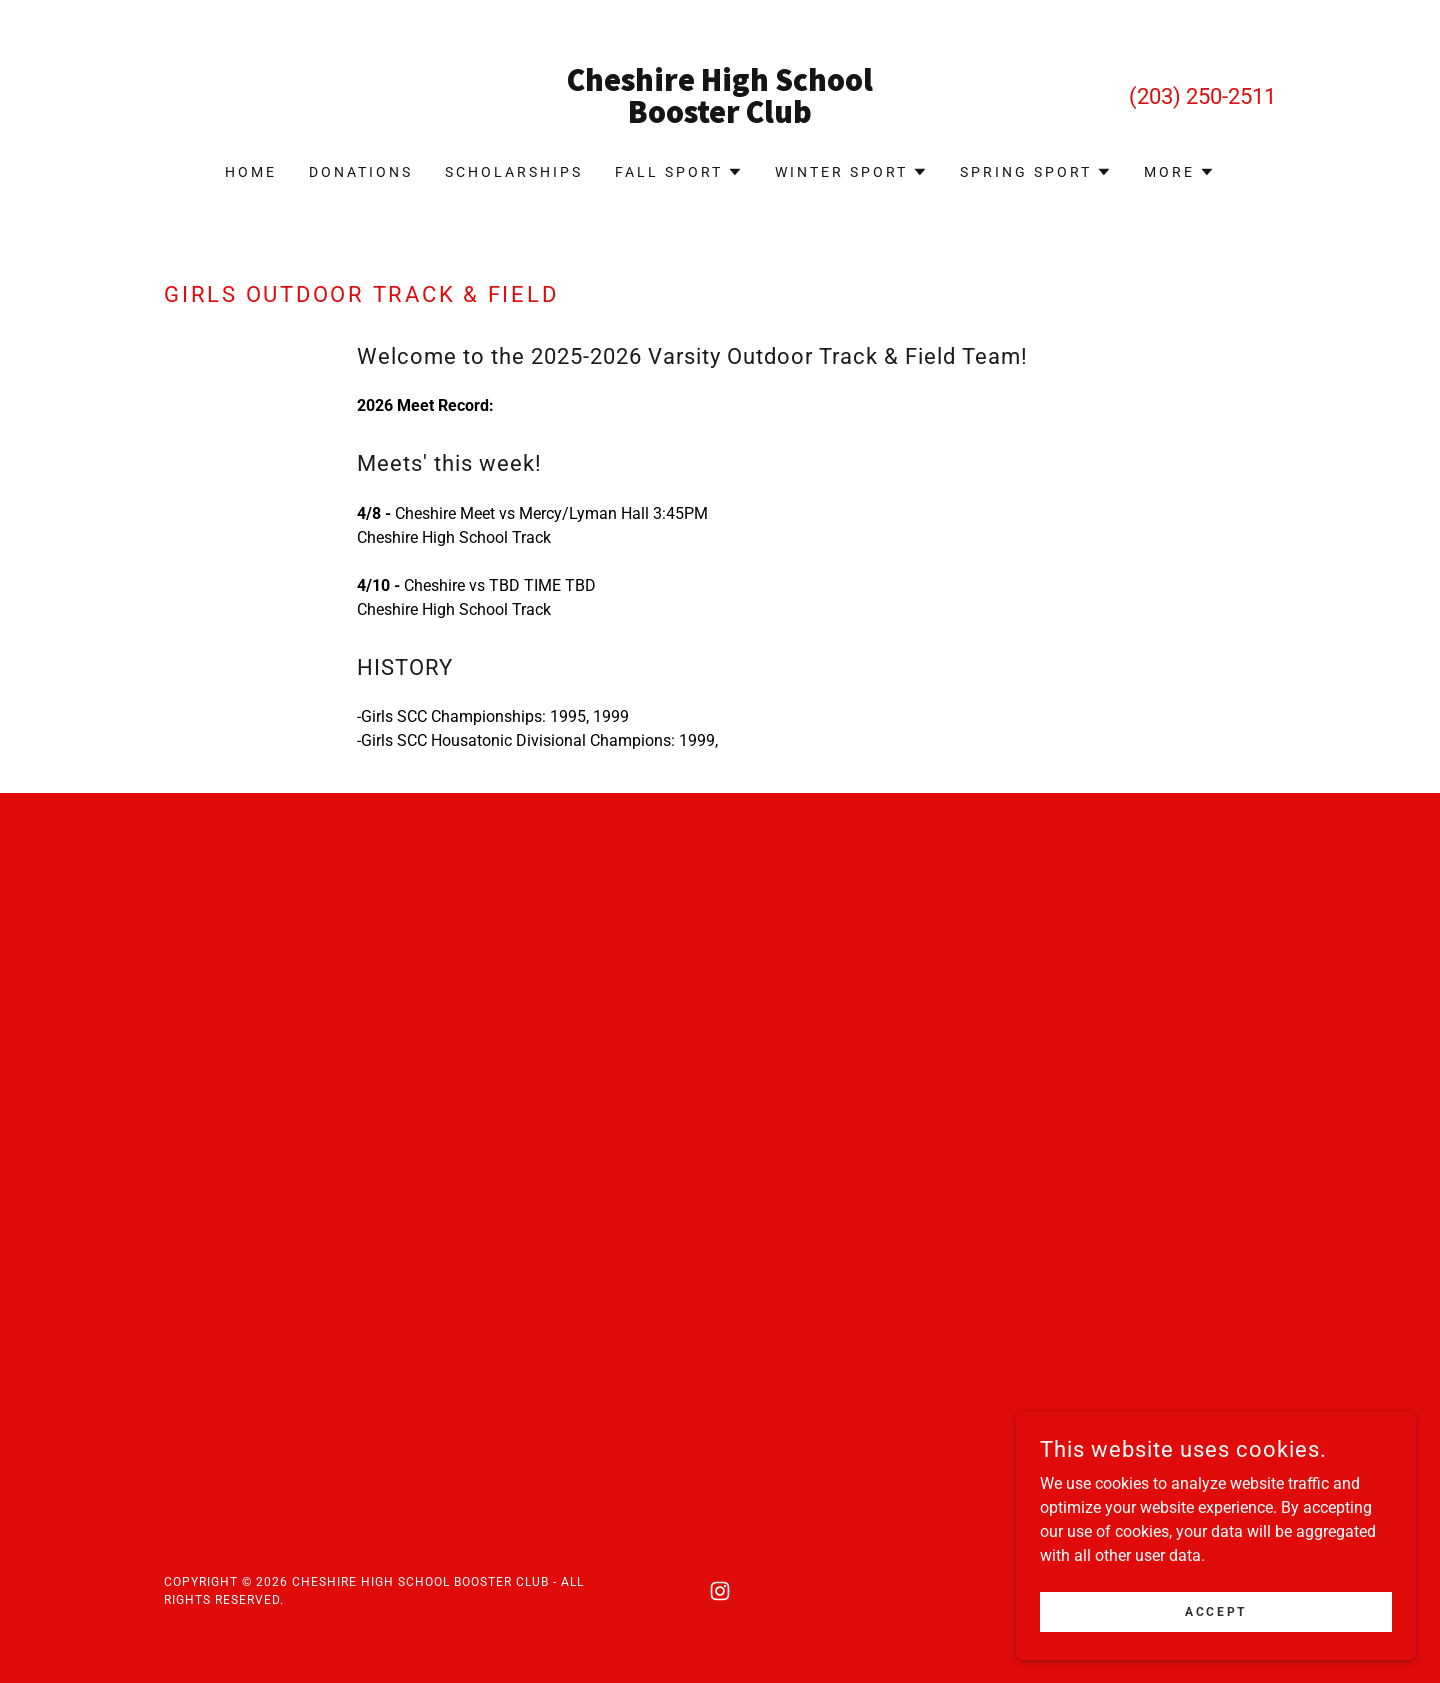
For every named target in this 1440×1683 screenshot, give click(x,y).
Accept (1215, 1611)
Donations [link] (361, 172)
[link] (720, 117)
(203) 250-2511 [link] (1202, 96)
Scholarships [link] (514, 172)
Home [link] (251, 172)
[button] (679, 172)
